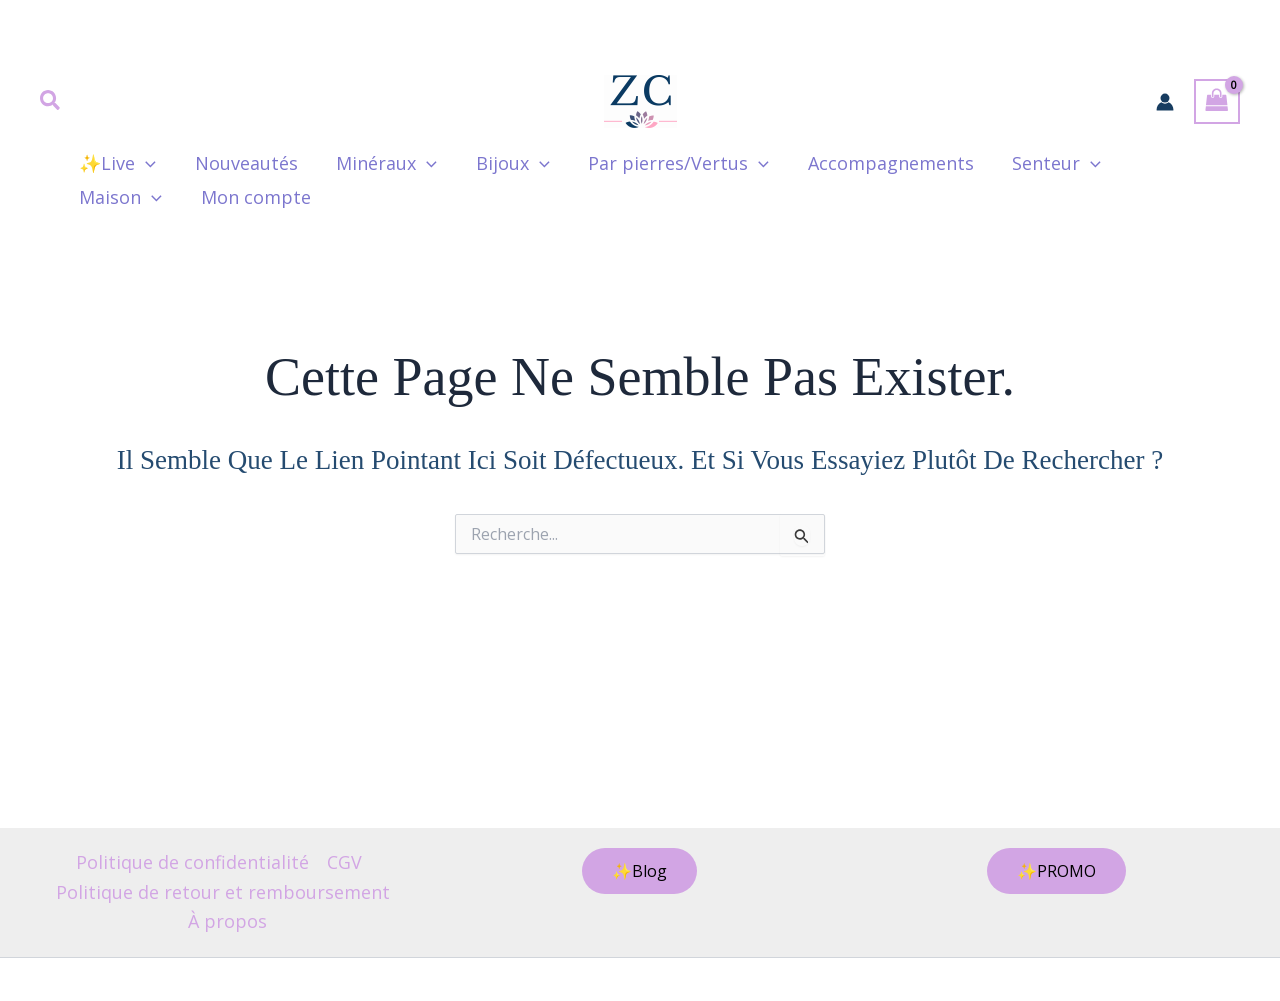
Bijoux (504, 163)
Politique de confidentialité (192, 862)
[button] (51, 102)
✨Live (116, 163)
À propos (227, 921)
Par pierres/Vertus (666, 163)
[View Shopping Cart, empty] (1217, 101)
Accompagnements (876, 163)
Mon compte (133, 197)
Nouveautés (242, 163)
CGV (344, 862)
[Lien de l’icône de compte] (1165, 102)
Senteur (1039, 163)
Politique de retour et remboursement (223, 892)
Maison (1161, 163)
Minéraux (380, 163)
